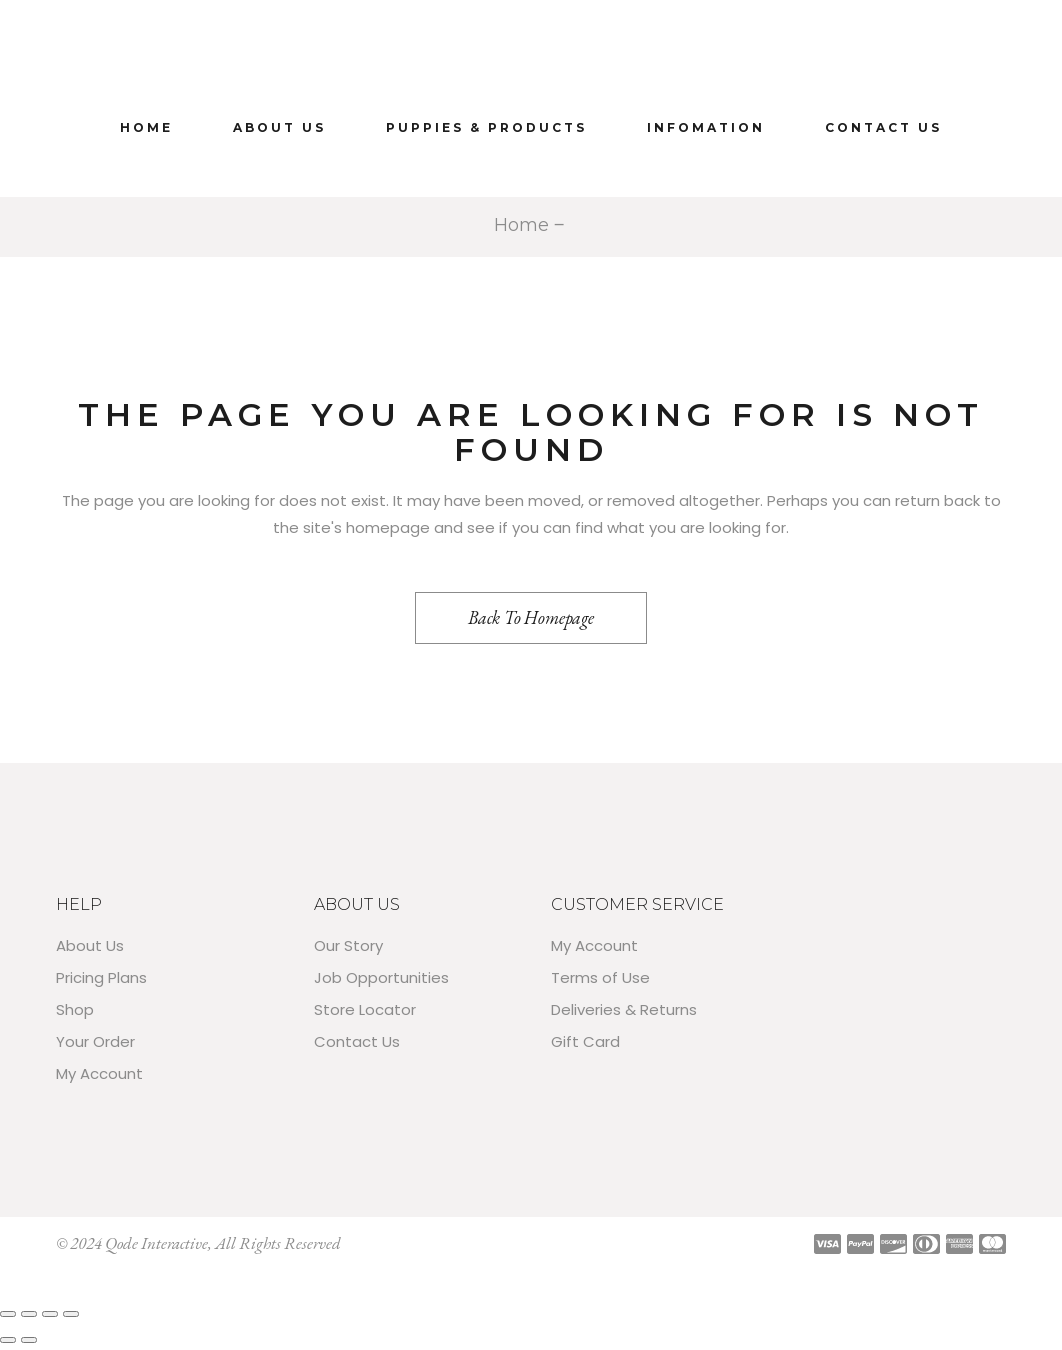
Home (521, 225)
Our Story (348, 945)
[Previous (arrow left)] (8, 1340)
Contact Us (357, 1041)
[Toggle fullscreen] (29, 1314)
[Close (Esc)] (71, 1314)
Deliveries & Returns (624, 1009)
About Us (90, 945)
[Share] (50, 1314)
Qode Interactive (156, 1243)
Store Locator (365, 1009)
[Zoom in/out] (8, 1314)
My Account (99, 1073)
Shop (75, 1009)
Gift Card (585, 1041)
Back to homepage (531, 617)
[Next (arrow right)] (29, 1340)
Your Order (95, 1041)
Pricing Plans (101, 977)
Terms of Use (600, 977)
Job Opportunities (381, 977)
